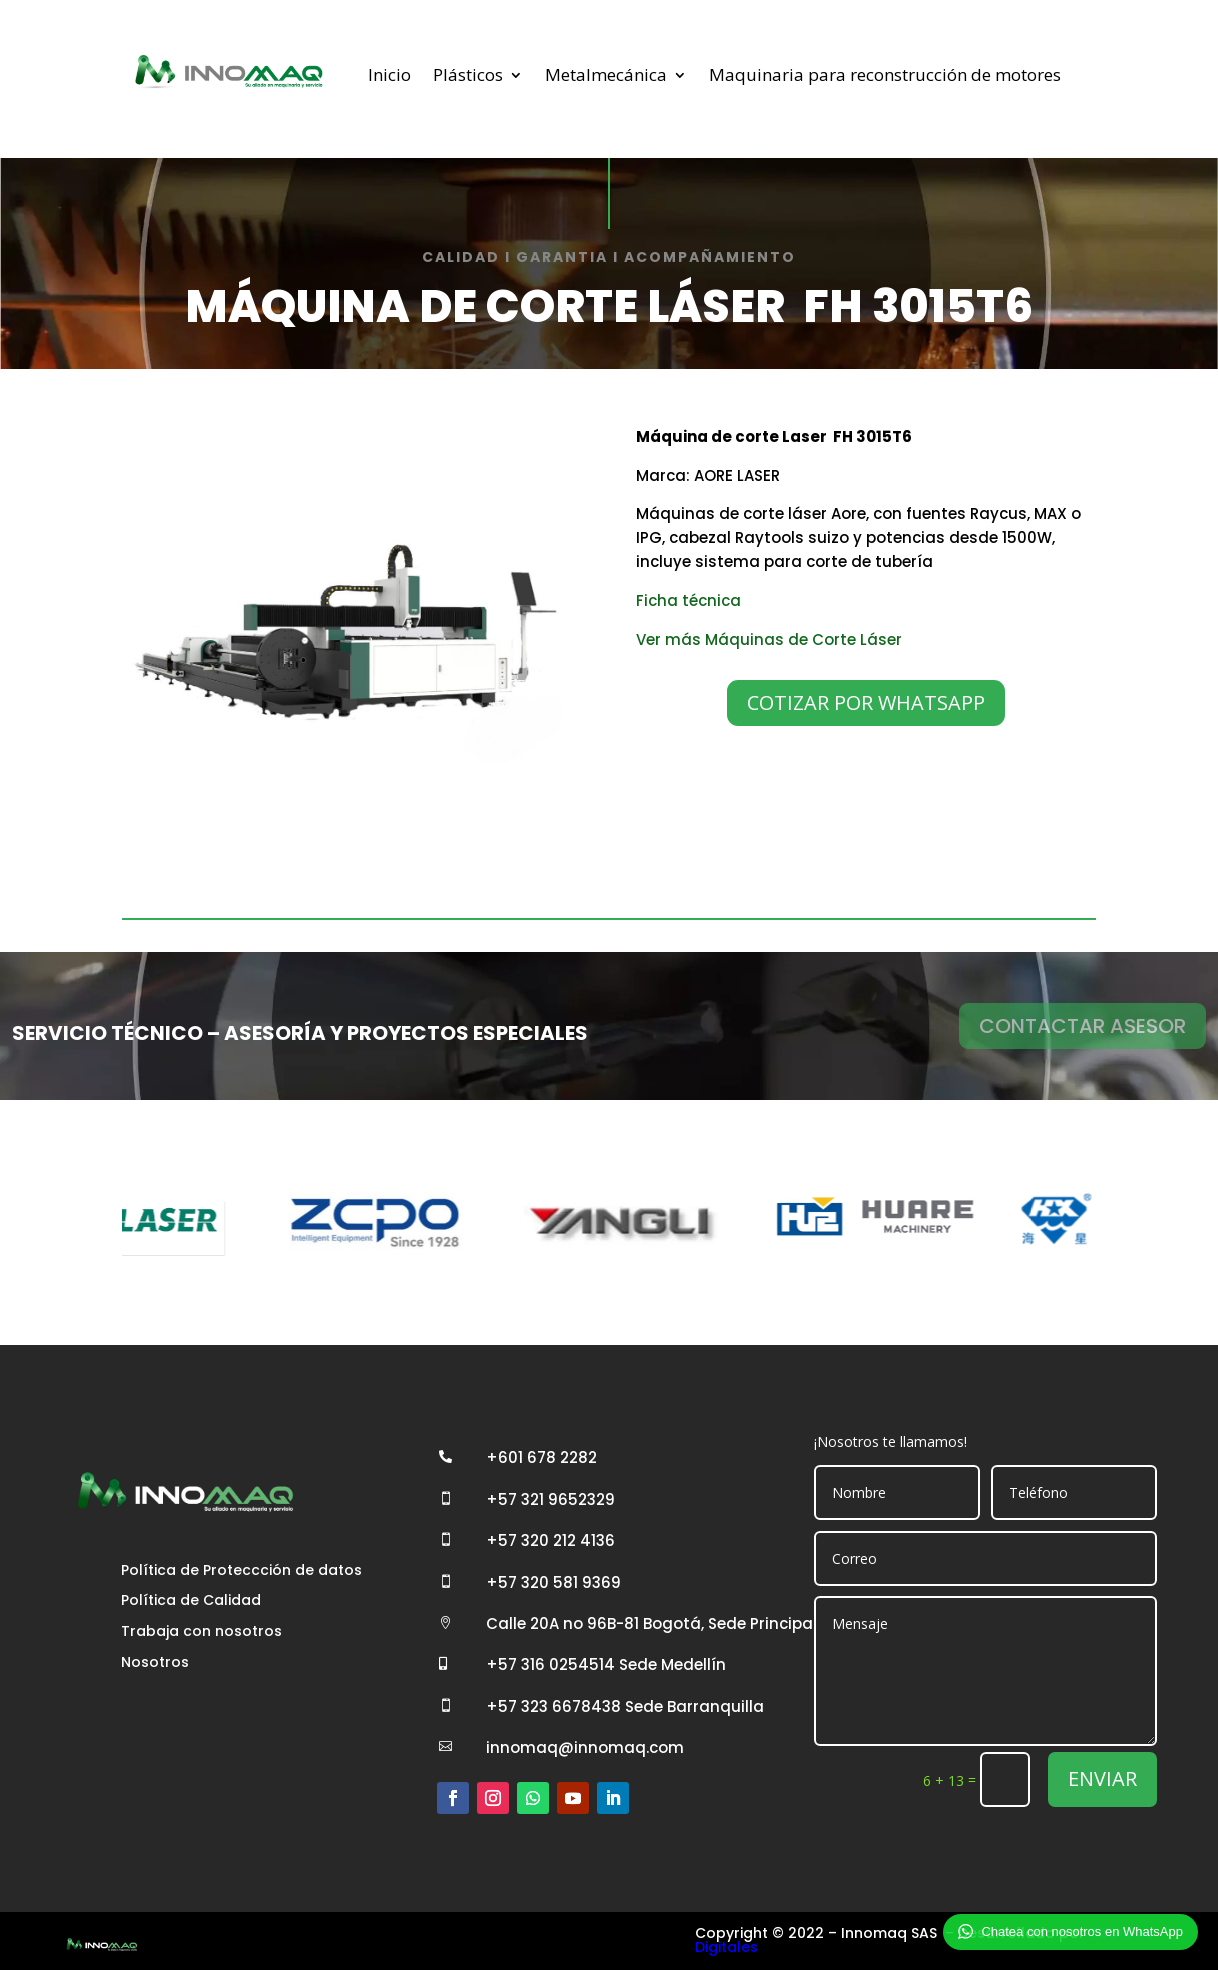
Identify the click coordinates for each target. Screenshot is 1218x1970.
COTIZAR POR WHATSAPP (866, 702)
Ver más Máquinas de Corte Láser (769, 639)
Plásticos (468, 74)
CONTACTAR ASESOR (1082, 1026)
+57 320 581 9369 (553, 1582)
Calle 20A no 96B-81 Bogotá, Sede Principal (651, 1623)
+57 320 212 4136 (550, 1540)
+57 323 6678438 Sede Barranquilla (625, 1706)
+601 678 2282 (541, 1457)
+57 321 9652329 (550, 1499)
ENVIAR (1102, 1778)
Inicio (389, 74)
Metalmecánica (606, 74)
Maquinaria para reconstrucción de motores (885, 74)
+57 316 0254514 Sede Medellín (606, 1664)
